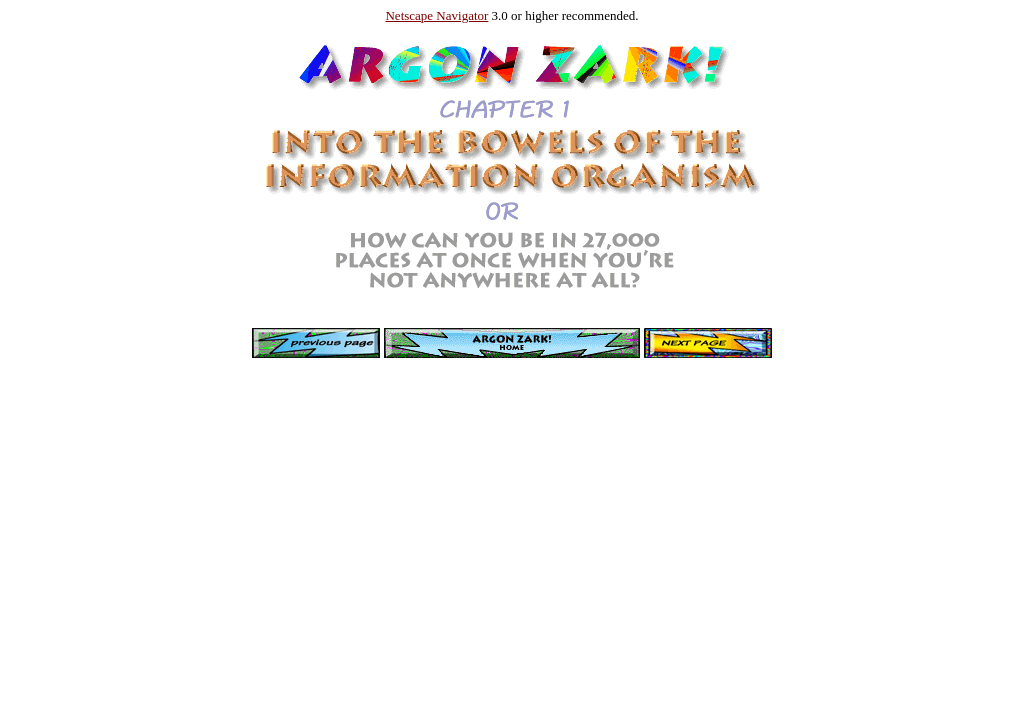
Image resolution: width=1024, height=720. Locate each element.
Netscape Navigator (436, 15)
